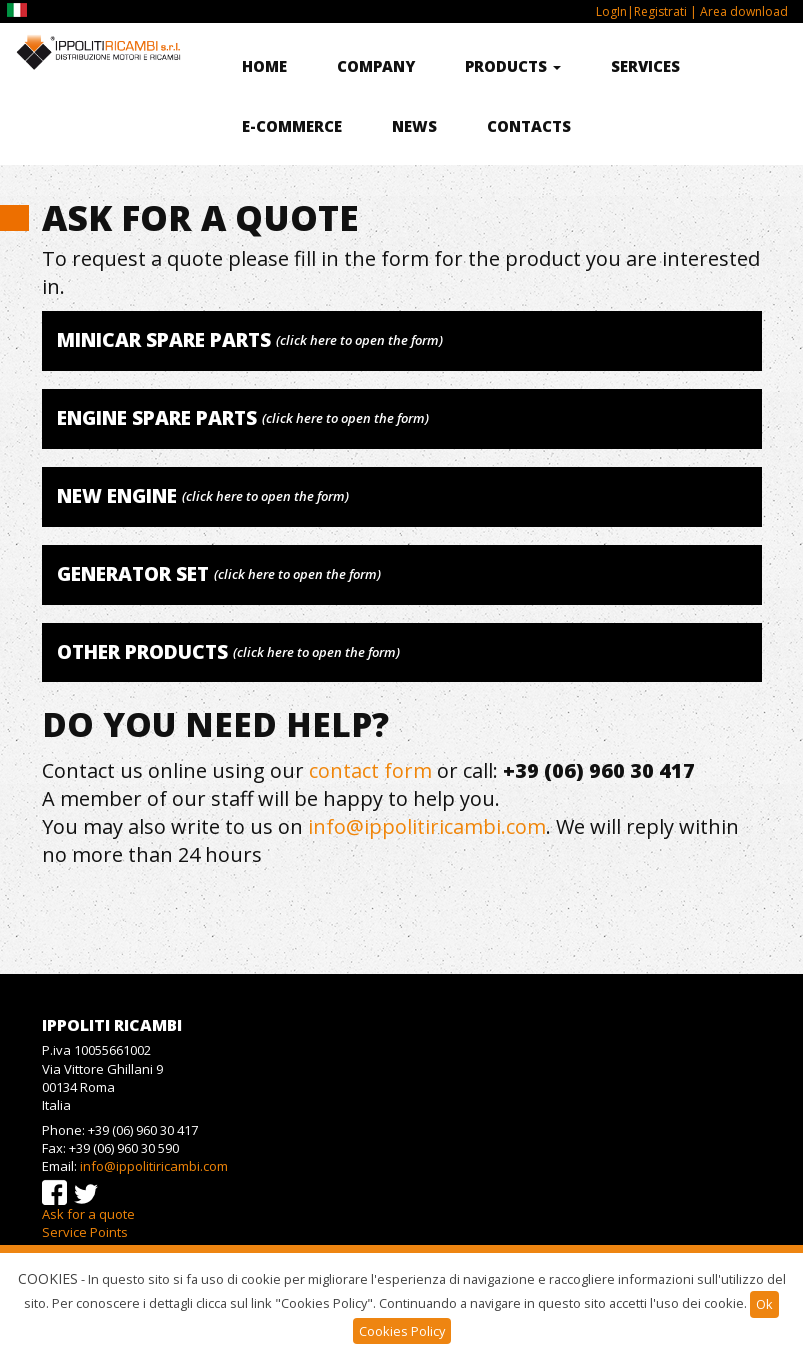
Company (376, 66)
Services (645, 66)
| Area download (737, 11)
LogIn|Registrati (641, 11)
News (414, 126)
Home (264, 66)
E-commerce (292, 126)
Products (513, 66)
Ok (764, 1304)
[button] (402, 341)
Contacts (529, 126)
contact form (370, 770)
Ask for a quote (88, 1214)
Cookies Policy (402, 1331)
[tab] (402, 341)
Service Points (85, 1232)
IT (19, 10)
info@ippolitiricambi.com (427, 826)
